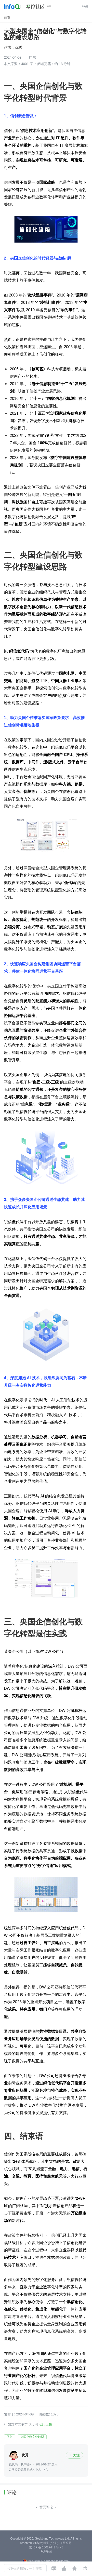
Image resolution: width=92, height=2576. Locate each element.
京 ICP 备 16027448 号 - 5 (46, 2547)
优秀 (18, 47)
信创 (10, 2437)
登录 (85, 6)
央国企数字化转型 (32, 2437)
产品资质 (46, 2552)
